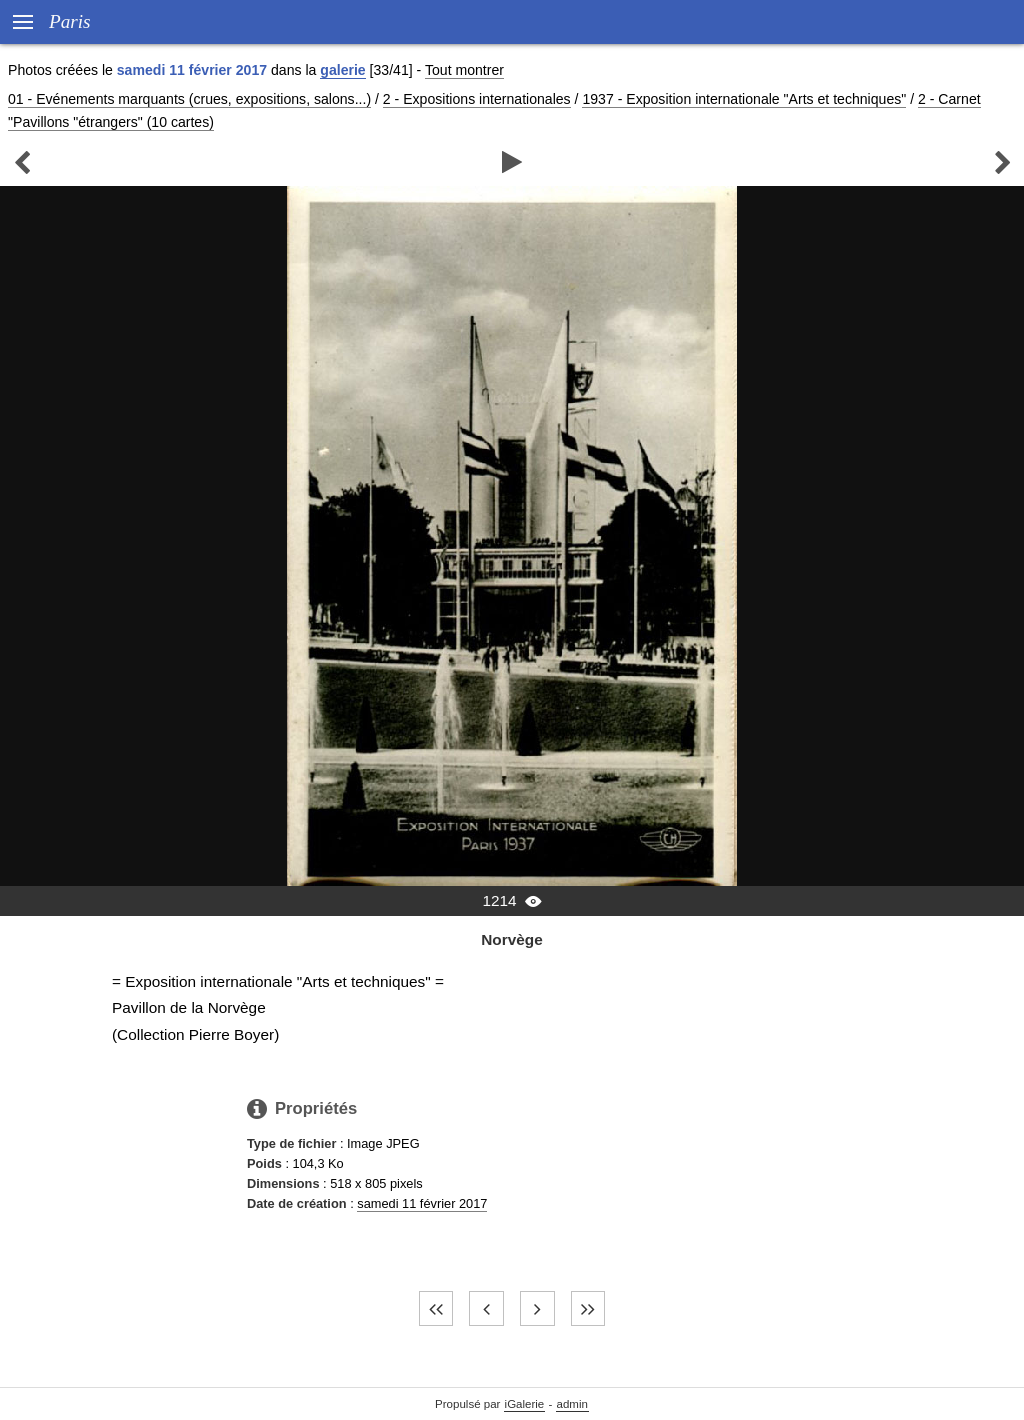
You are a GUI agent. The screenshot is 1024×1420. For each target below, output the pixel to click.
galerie (342, 70)
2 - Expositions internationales (477, 99)
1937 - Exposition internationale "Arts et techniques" (744, 99)
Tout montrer (464, 70)
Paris (70, 21)
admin (572, 1404)
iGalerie (525, 1404)
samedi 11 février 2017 (422, 1203)
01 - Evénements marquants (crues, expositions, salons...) (189, 99)
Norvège (511, 939)
